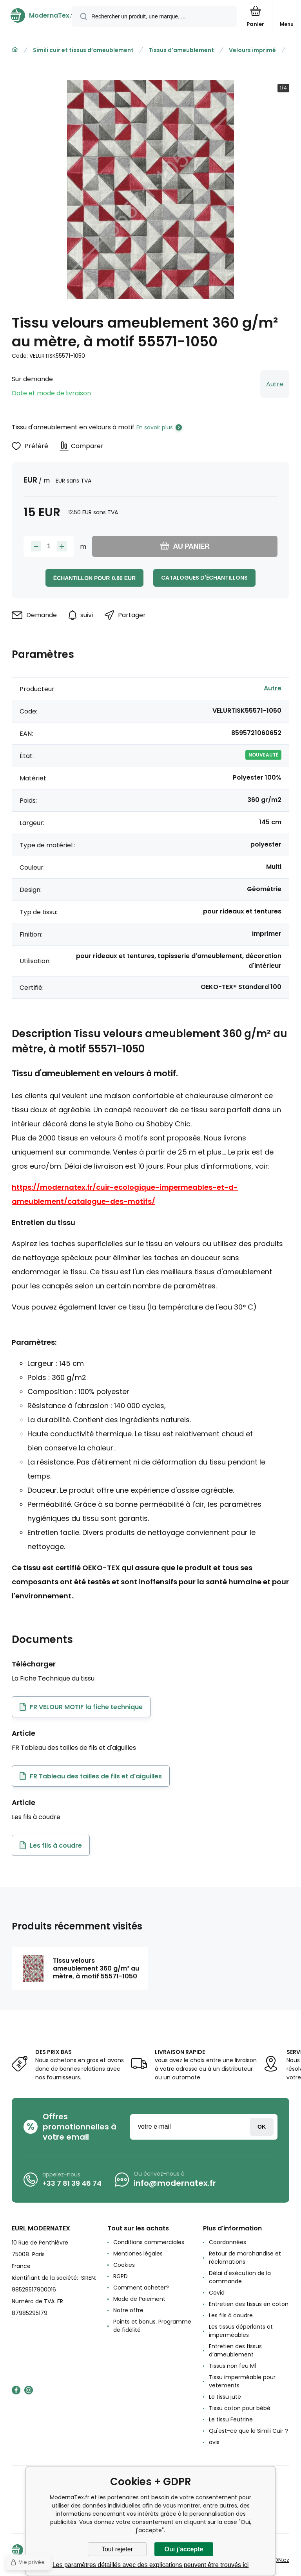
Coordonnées (227, 2242)
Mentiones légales (138, 2253)
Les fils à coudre (231, 2315)
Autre (274, 384)
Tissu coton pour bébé (239, 2408)
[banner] (36, 15)
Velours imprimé (252, 50)
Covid (217, 2293)
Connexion (262, 2127)
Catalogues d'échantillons (204, 578)
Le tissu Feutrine (231, 2419)
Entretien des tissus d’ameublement (235, 2350)
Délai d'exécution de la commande (240, 2277)
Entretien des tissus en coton (248, 2304)
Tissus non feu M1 (232, 2366)
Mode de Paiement (139, 2299)
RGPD (120, 2276)
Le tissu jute (225, 2397)
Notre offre (128, 2310)
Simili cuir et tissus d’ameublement (83, 50)
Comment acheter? (141, 2287)
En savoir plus (154, 427)
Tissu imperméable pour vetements (242, 2381)
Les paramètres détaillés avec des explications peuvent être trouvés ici (151, 2565)
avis (214, 2442)
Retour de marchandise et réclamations (245, 2258)
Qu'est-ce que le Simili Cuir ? (248, 2431)
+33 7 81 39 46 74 (72, 2183)
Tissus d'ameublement (181, 50)
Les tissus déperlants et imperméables (241, 2331)
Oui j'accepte (184, 2549)
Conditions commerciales (148, 2242)
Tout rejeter (117, 2549)
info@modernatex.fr (175, 2183)
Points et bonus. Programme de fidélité (152, 2326)
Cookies (124, 2265)
